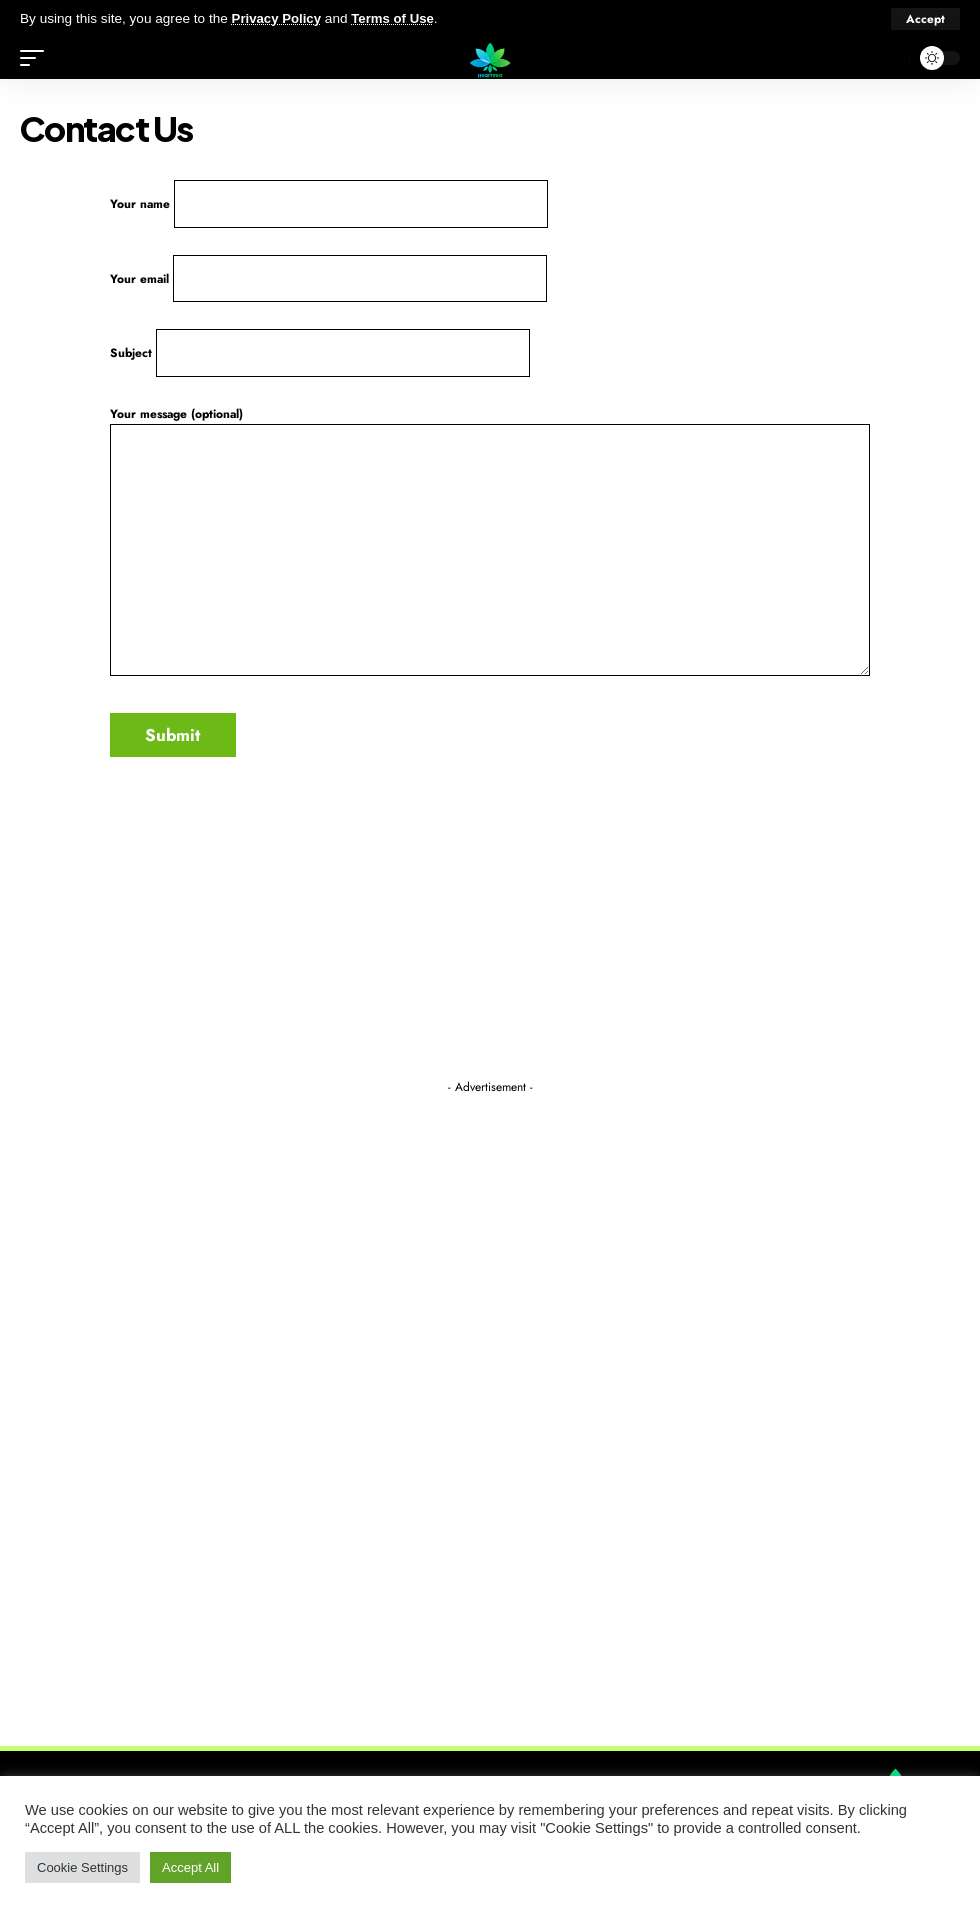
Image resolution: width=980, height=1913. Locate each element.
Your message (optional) (490, 548)
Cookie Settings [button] (82, 1867)
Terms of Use (396, 18)
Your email (329, 282)
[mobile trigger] (37, 58)
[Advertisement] (490, 1403)
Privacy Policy (278, 18)
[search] (889, 58)
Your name (330, 205)
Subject (321, 359)
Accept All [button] (190, 1867)
